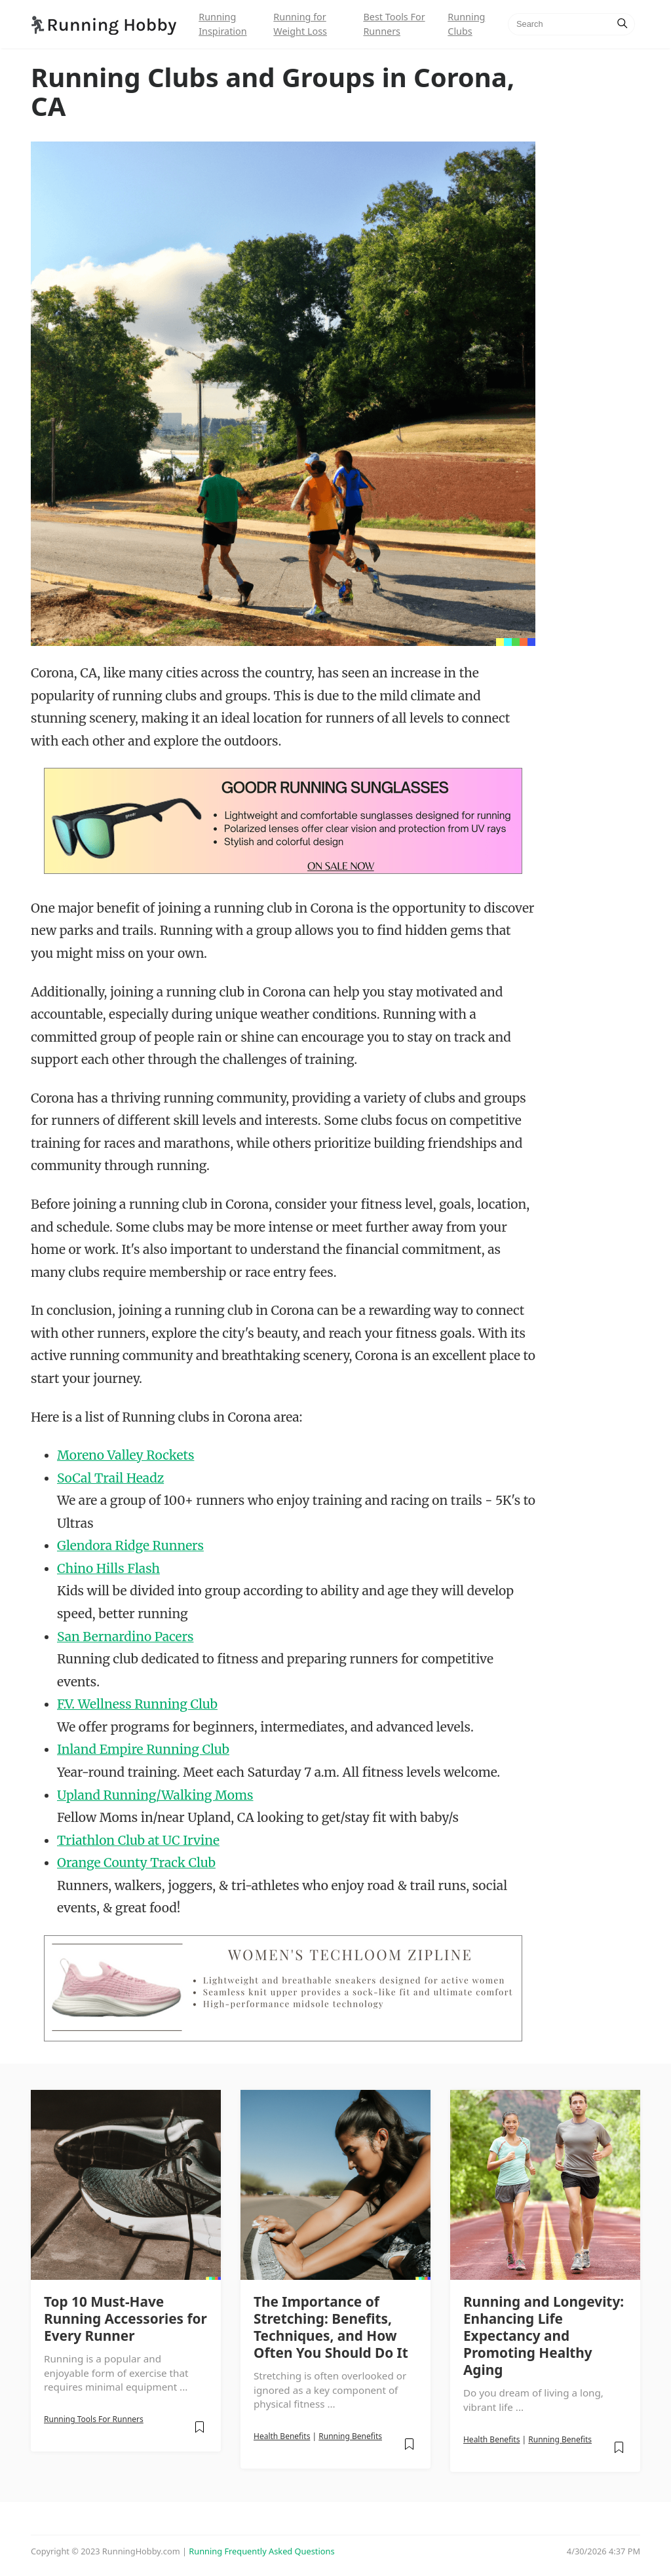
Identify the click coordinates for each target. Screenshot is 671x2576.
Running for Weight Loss (300, 23)
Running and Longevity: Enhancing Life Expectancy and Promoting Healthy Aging (543, 2335)
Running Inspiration (222, 23)
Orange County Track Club (136, 1862)
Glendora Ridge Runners (130, 1545)
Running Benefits (350, 2436)
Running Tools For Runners (94, 2419)
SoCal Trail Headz (110, 1478)
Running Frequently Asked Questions (261, 2551)
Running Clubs (466, 23)
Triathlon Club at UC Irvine (138, 1840)
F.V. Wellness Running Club (137, 1704)
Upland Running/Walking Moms (155, 1795)
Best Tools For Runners (394, 23)
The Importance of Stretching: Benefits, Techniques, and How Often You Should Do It (331, 2327)
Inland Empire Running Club (143, 1749)
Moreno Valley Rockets (125, 1455)
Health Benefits (282, 2436)
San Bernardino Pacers (125, 1636)
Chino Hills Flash (108, 1568)
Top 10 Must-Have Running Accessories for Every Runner (125, 2318)
